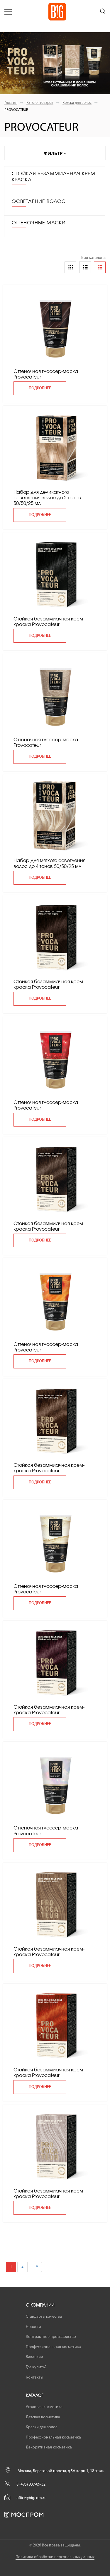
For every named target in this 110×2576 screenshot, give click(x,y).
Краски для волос (77, 103)
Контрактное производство (51, 2337)
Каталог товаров (39, 103)
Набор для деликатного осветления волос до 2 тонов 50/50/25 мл (47, 498)
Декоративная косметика (49, 2447)
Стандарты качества (44, 2316)
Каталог (34, 2396)
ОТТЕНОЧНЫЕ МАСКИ (39, 223)
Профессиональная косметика (53, 2347)
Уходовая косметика (44, 2407)
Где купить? (36, 2367)
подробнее (40, 388)
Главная (10, 103)
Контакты (34, 2377)
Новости (33, 2327)
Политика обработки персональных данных (55, 2557)
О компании (40, 2305)
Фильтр (55, 153)
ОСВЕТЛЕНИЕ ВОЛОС (39, 201)
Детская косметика (43, 2417)
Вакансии (34, 2357)
